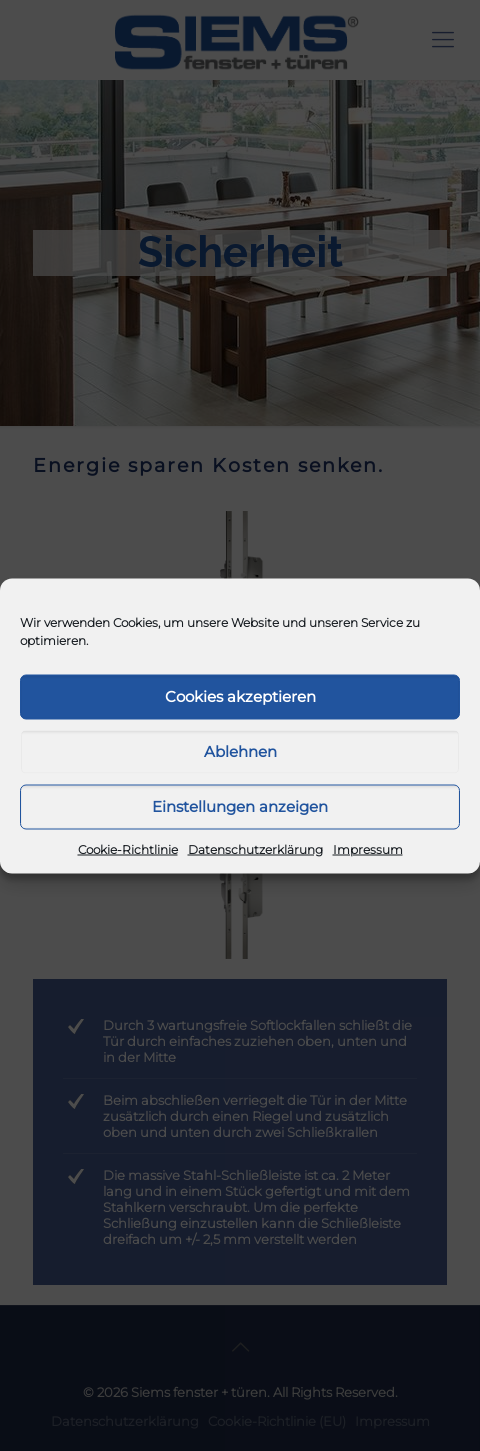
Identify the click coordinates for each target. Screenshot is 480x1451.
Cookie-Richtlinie (128, 848)
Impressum (368, 848)
